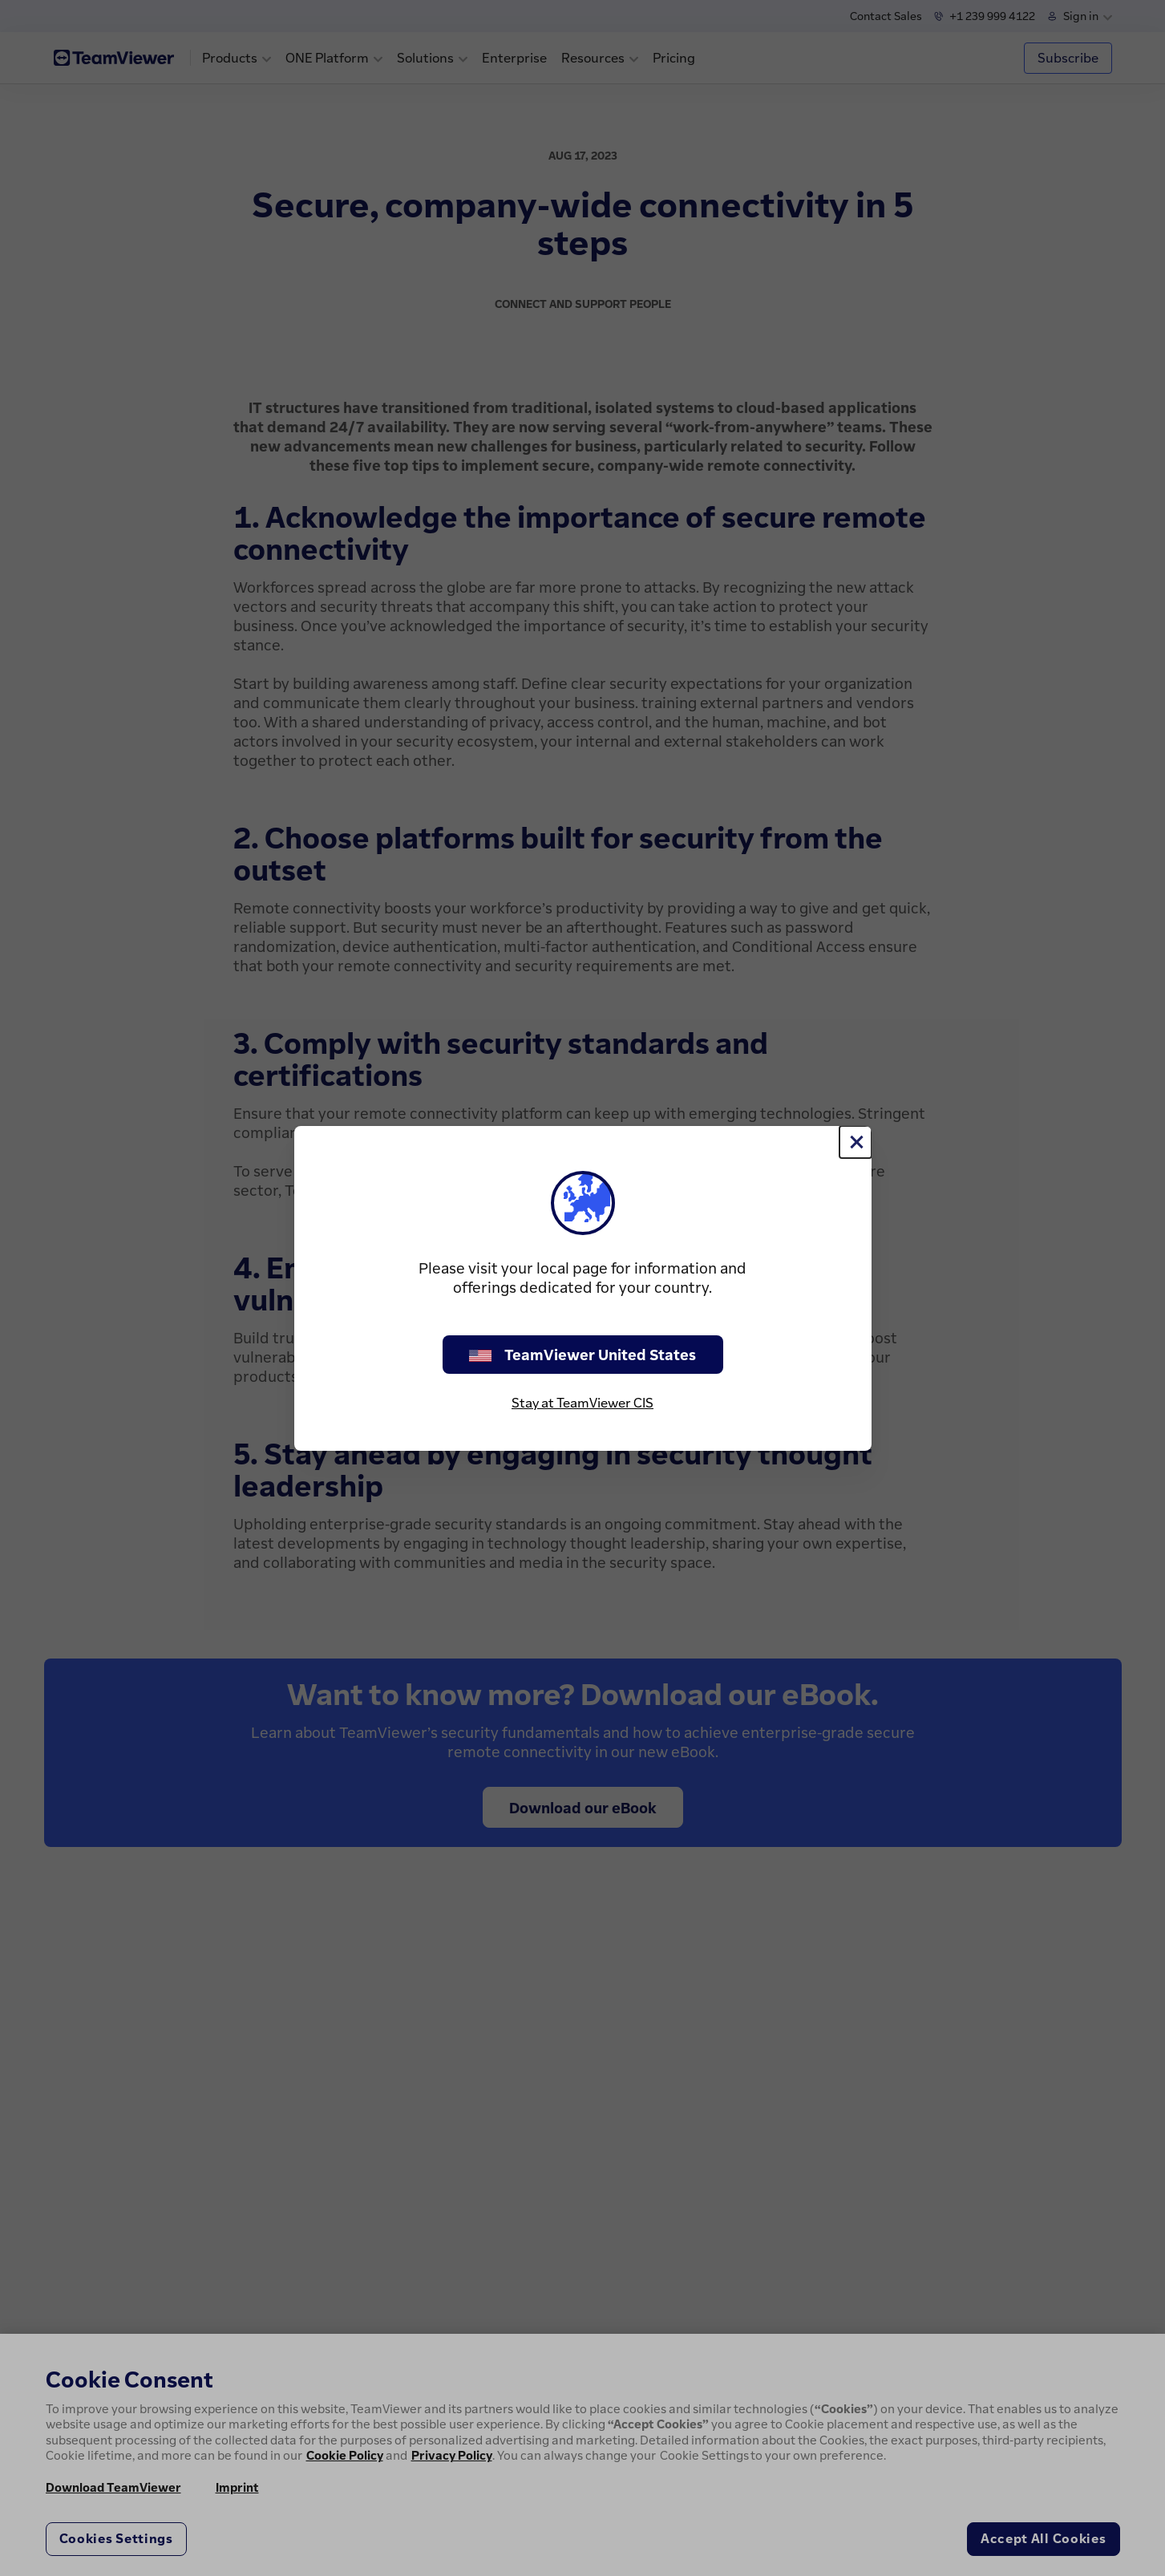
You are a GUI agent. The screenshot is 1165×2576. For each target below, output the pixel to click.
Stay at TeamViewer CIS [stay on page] (582, 1403)
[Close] (855, 1142)
